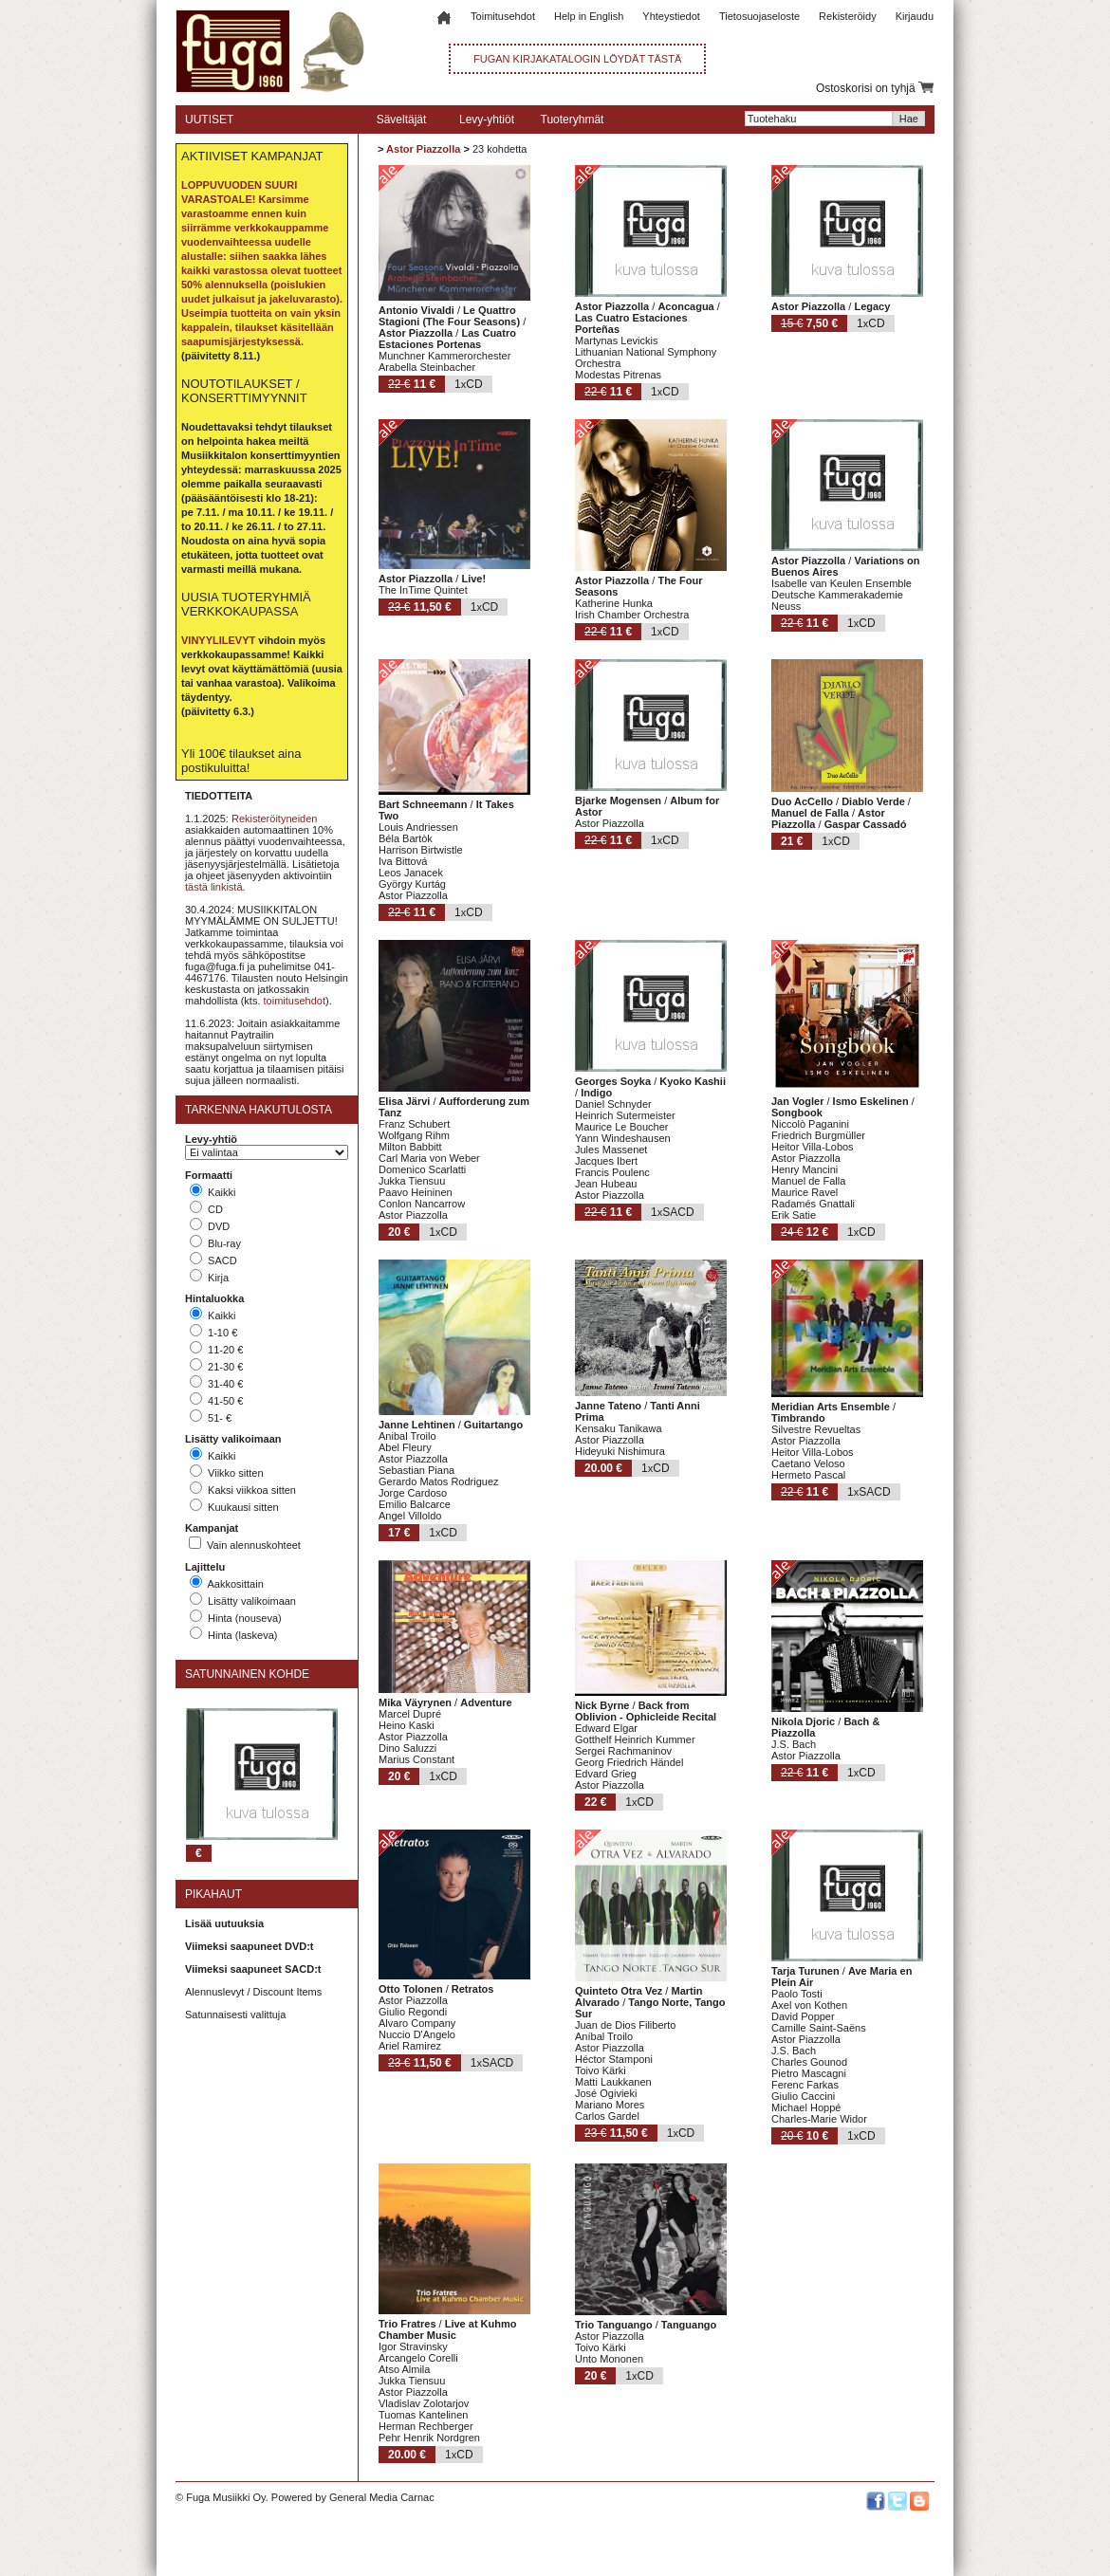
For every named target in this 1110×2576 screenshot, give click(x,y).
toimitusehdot (294, 1000)
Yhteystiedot (671, 16)
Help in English (588, 16)
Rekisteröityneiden (274, 818)
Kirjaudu (915, 16)
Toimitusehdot (503, 16)
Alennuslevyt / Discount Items (253, 1991)
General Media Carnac (382, 2497)
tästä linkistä (214, 886)
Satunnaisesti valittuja (235, 2014)
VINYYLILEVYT (218, 640)
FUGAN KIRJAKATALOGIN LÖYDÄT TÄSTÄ (577, 58)
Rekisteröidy (848, 16)
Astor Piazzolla (423, 149)
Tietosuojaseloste (759, 16)
